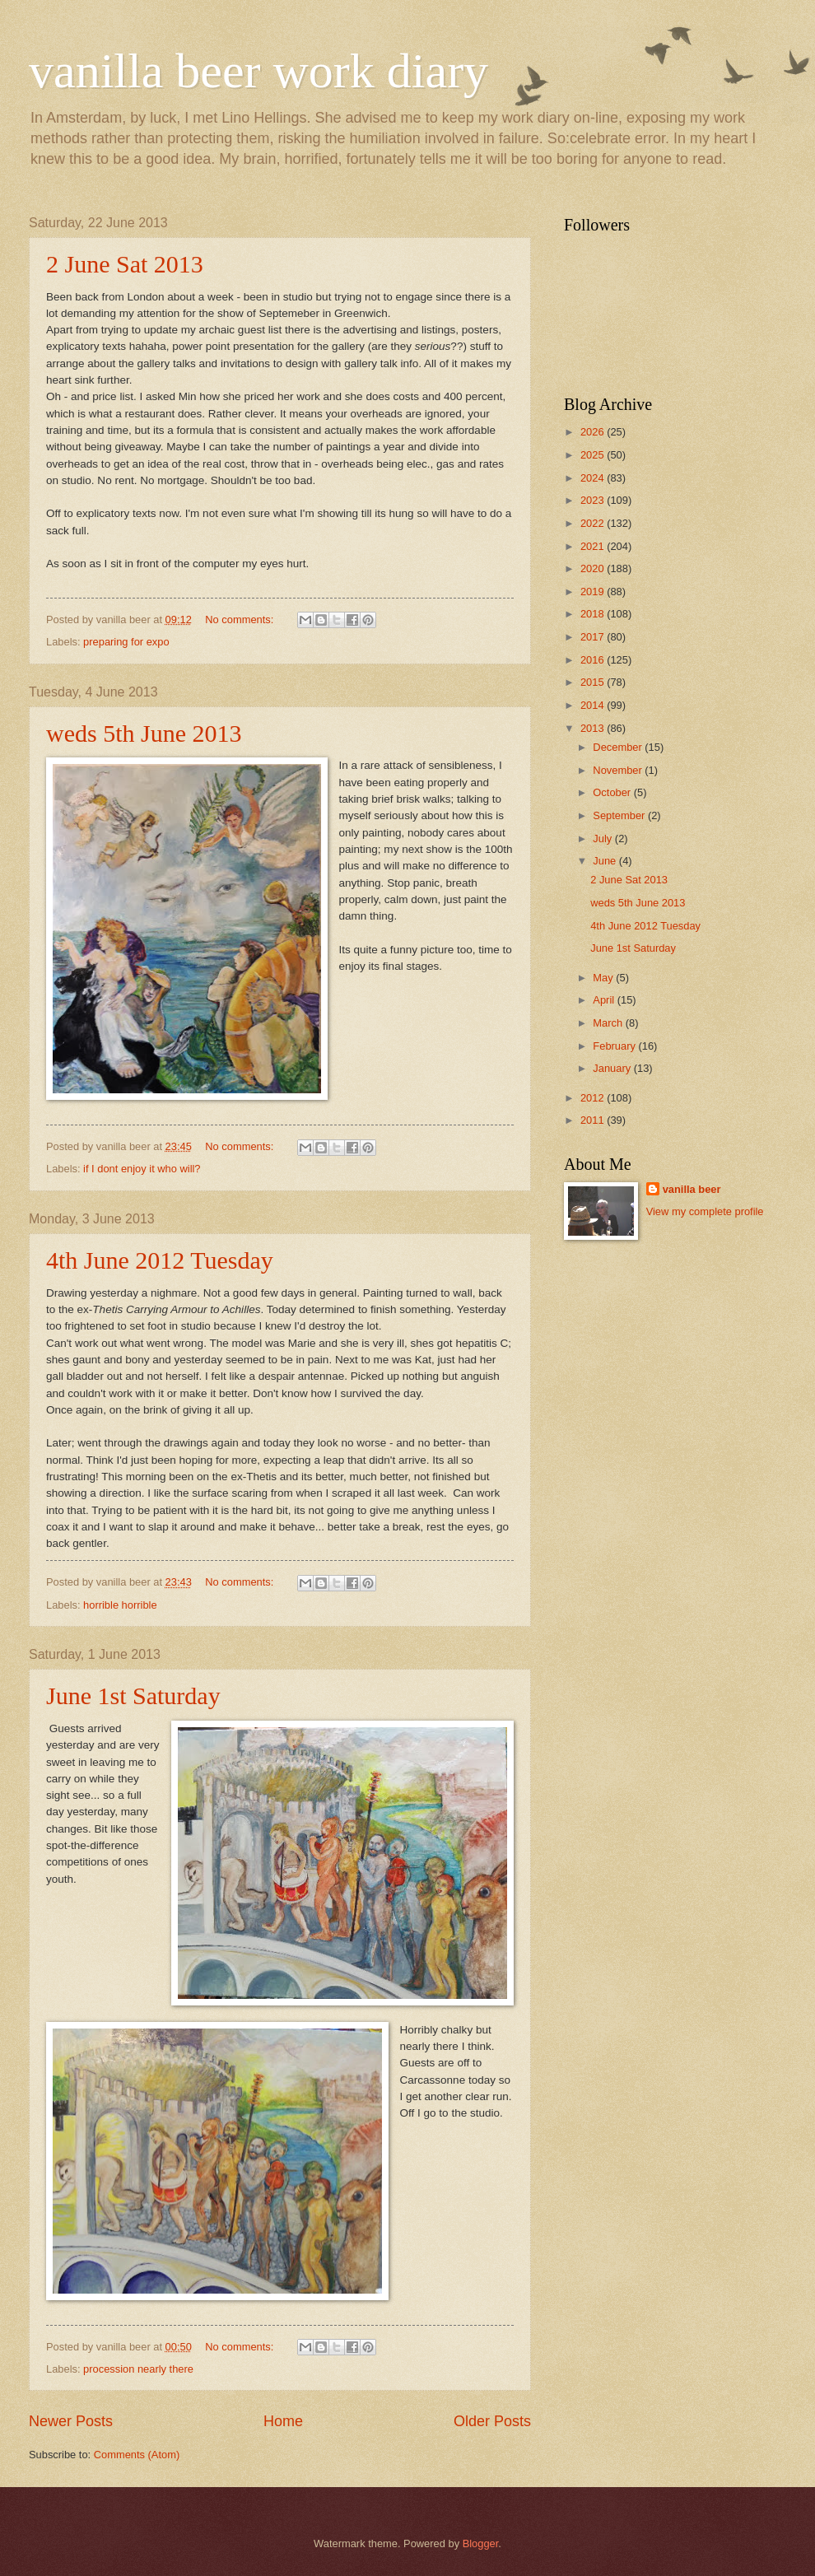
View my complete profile (705, 1211)
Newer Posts (71, 2421)
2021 (593, 546)
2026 (593, 432)
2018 (593, 614)
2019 (593, 591)
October (613, 792)
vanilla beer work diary (258, 71)
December (619, 747)
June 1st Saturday (133, 1695)
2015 (593, 682)
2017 (593, 637)
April (605, 1000)
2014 (593, 705)
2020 (593, 568)
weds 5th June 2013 (143, 733)
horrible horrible (119, 1605)
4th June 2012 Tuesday (159, 1260)
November (619, 770)
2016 (593, 660)
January (613, 1068)
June (606, 861)
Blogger (481, 2543)
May (604, 977)
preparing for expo (126, 642)
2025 (593, 455)
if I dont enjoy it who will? (141, 1168)
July (603, 838)
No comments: (241, 619)
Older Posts (492, 2421)
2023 (593, 500)
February (615, 1046)
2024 (593, 478)
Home (283, 2421)
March (609, 1023)
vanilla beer (692, 1189)
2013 (593, 728)
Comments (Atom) (136, 2454)
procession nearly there (138, 2369)
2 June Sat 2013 (124, 263)
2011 (593, 1120)
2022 (593, 523)
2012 (593, 1098)
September (620, 815)
